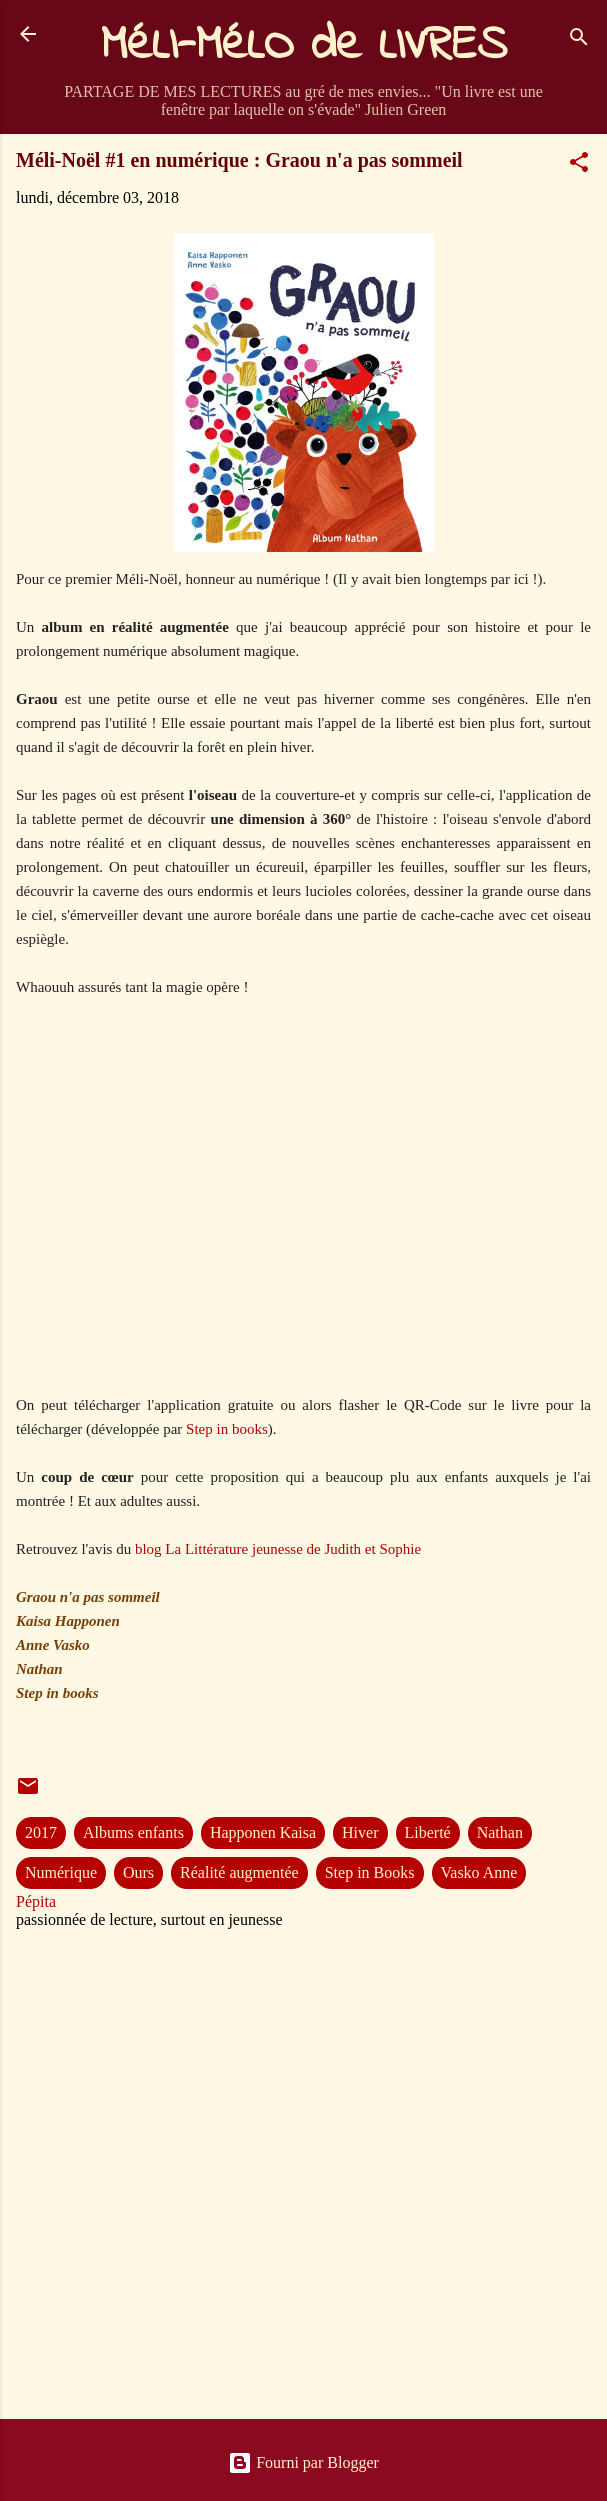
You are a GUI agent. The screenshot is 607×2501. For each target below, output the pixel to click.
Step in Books (370, 1872)
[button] (579, 165)
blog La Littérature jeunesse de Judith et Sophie (278, 1549)
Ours (138, 1872)
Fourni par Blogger (303, 2462)
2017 (41, 1832)
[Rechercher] (579, 40)
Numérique (61, 1872)
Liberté (428, 1832)
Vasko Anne (479, 1872)
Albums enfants (133, 1832)
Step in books (227, 1429)
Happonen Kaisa (263, 1832)
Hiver (360, 1832)
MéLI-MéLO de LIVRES (304, 46)
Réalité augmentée (239, 1872)
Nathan (500, 1832)
